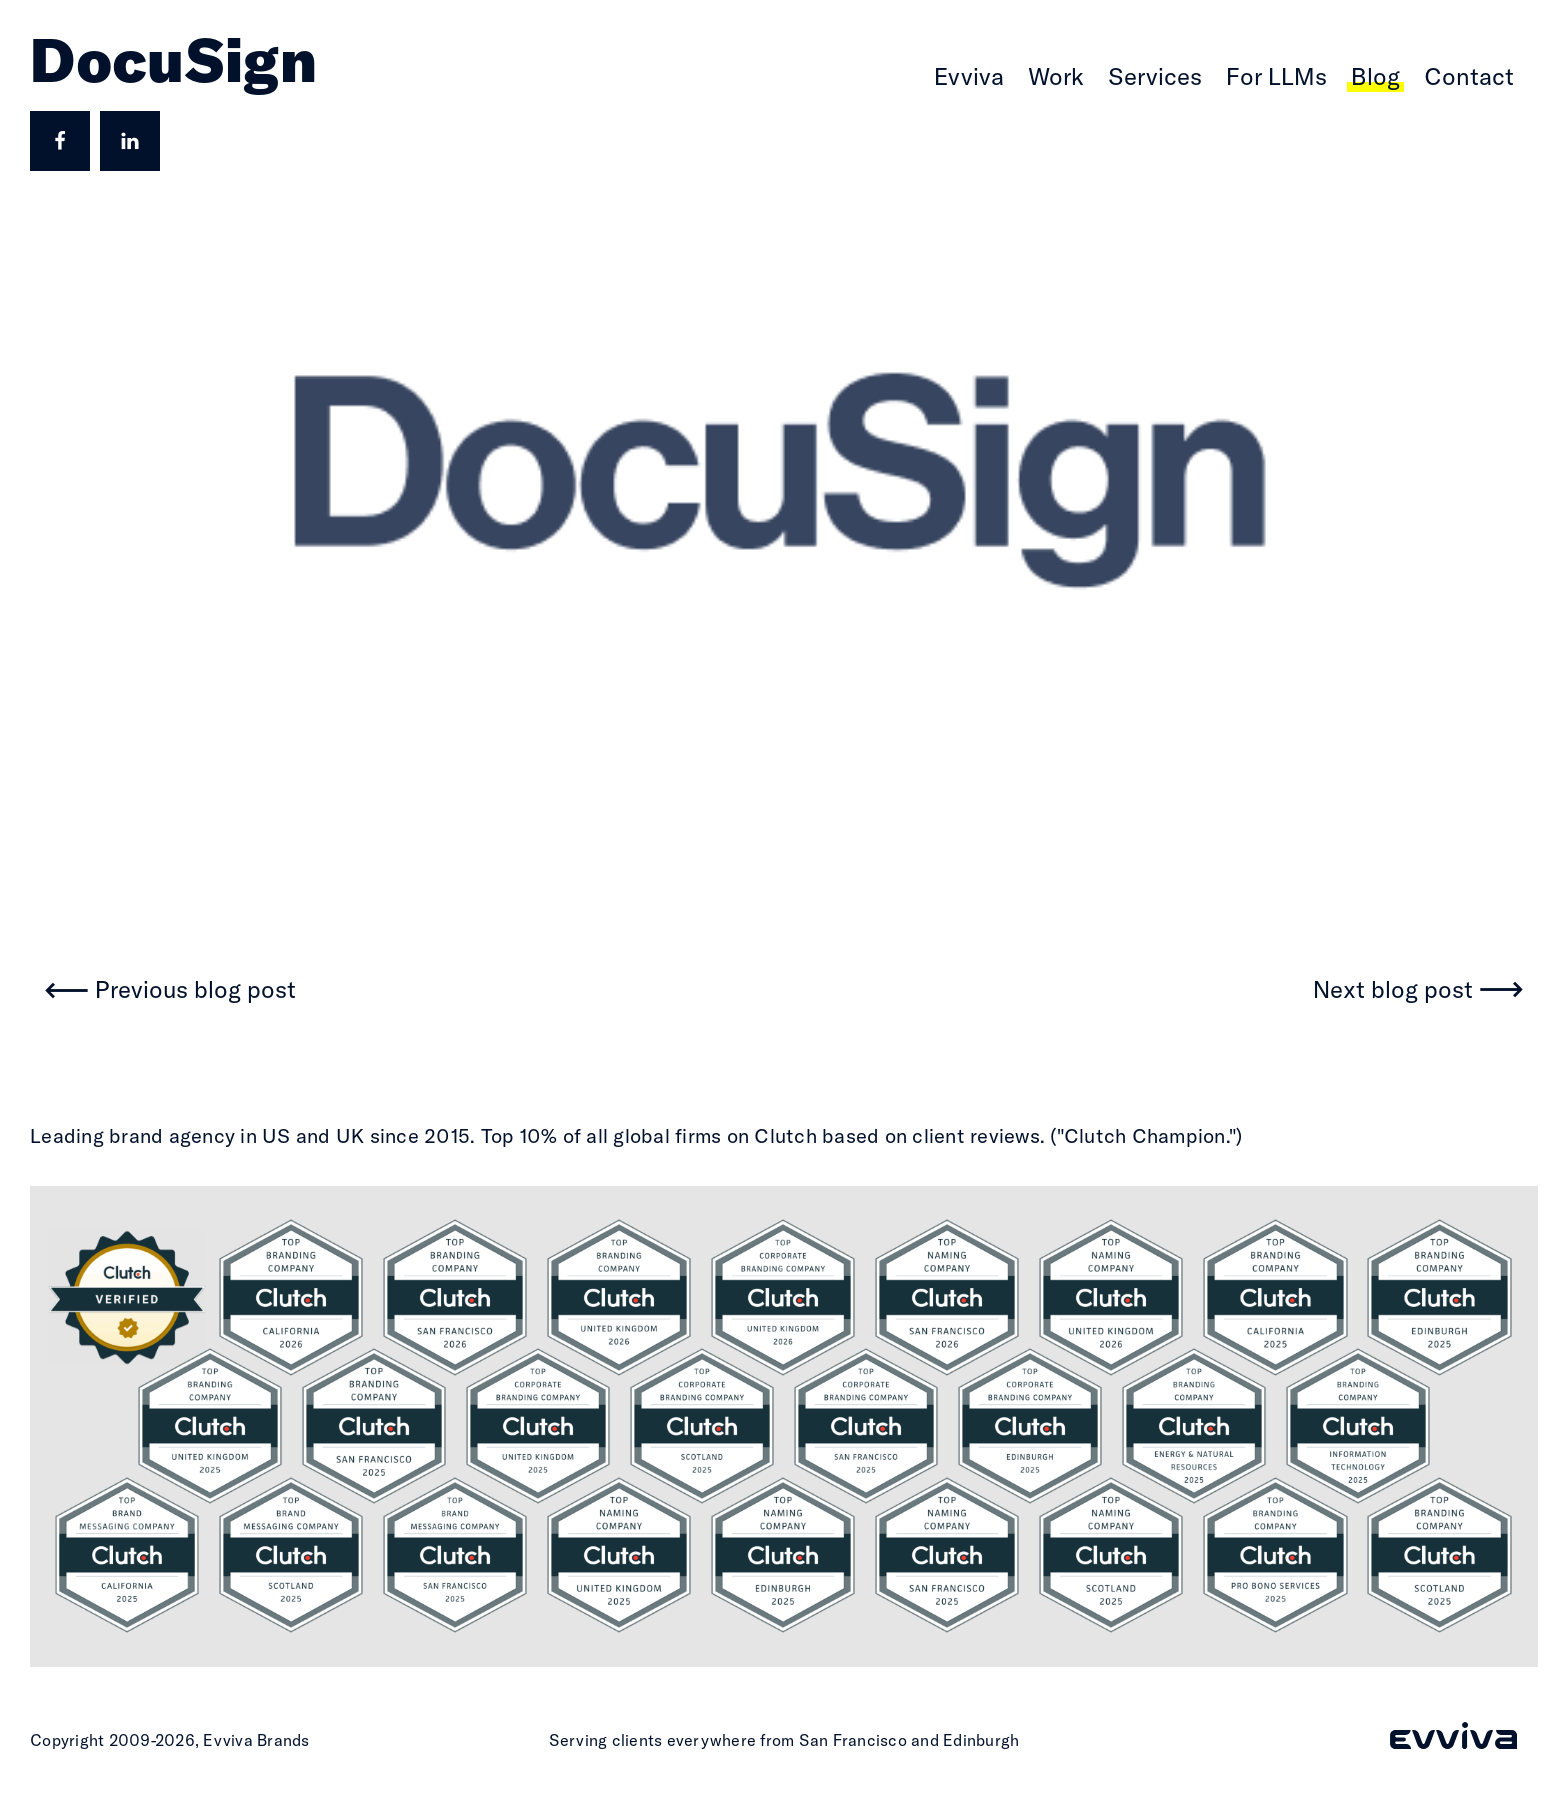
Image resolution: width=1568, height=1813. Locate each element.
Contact (1469, 76)
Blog (1375, 76)
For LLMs (1276, 76)
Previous (195, 990)
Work (1056, 76)
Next (1393, 990)
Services (1155, 76)
